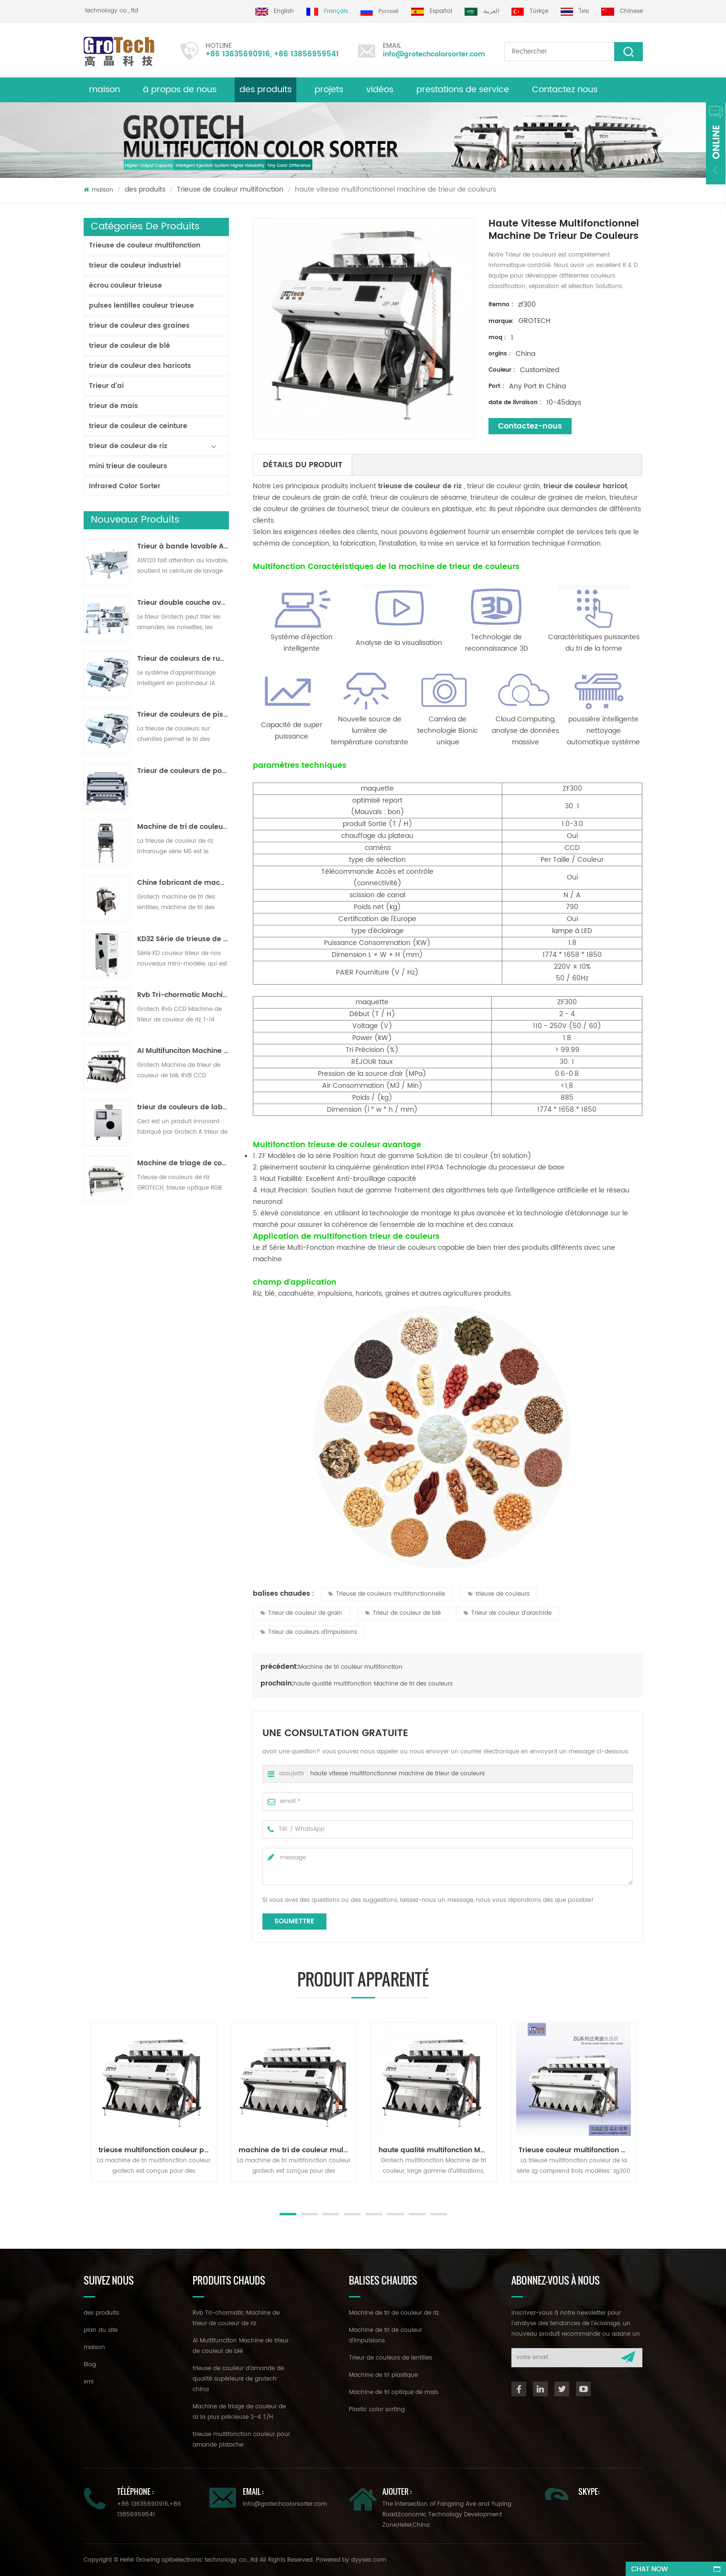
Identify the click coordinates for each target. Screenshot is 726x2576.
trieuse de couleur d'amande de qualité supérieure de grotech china (238, 2379)
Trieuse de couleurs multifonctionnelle (386, 1594)
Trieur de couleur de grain (301, 1613)
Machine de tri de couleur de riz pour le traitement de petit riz (183, 827)
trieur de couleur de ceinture (138, 425)
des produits (145, 189)
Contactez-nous (530, 426)
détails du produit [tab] (302, 465)
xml (89, 2381)
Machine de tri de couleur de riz (394, 2313)
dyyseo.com (368, 2560)
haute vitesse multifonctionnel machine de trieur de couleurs (397, 1773)
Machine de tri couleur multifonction (350, 1667)
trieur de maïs (113, 405)
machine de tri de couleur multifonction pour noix (297, 2150)
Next (88, 2191)
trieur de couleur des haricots (140, 365)
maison (104, 90)
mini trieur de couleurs (128, 466)
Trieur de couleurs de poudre (183, 771)
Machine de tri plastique (383, 2375)
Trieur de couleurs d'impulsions (308, 1632)
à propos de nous (180, 90)
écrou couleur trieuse (125, 285)
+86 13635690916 (230, 54)
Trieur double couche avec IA (183, 603)
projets (328, 90)
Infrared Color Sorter (125, 486)
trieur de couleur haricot (584, 486)
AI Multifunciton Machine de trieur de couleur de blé (183, 1051)
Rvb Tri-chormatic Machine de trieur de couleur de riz (183, 995)
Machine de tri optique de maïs (393, 2392)
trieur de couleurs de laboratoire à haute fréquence (183, 1107)
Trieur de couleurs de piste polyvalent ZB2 (183, 714)
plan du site (101, 2330)
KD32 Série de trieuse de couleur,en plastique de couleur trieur (183, 939)
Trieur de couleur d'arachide (508, 1613)
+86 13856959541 (298, 54)
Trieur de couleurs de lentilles (390, 2357)
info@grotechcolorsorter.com (430, 54)
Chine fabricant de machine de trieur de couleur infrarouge (183, 883)
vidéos (379, 90)
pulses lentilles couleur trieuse (141, 305)
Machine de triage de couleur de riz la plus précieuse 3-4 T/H (183, 1163)
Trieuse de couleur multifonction (230, 189)
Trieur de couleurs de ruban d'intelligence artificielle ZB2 (183, 659)
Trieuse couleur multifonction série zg (577, 2150)
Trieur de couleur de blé (403, 1613)
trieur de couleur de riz (128, 445)
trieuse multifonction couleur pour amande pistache (157, 2150)
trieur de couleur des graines (139, 325)
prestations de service (462, 90)
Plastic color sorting (377, 2409)
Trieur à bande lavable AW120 (183, 546)
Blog (90, 2364)
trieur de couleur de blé (129, 345)
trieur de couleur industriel (135, 265)
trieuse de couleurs (499, 1594)
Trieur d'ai (106, 385)
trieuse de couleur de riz (419, 486)
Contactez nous (564, 90)
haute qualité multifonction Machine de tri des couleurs (373, 1683)
